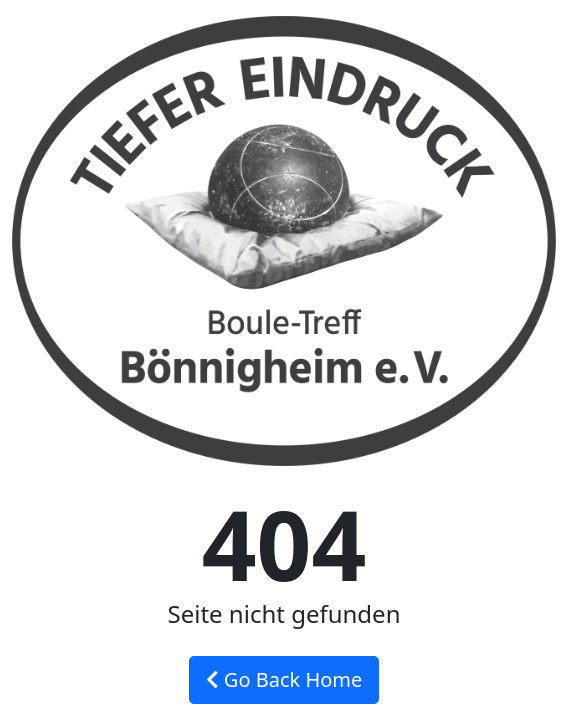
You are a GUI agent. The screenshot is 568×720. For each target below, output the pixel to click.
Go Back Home (284, 679)
